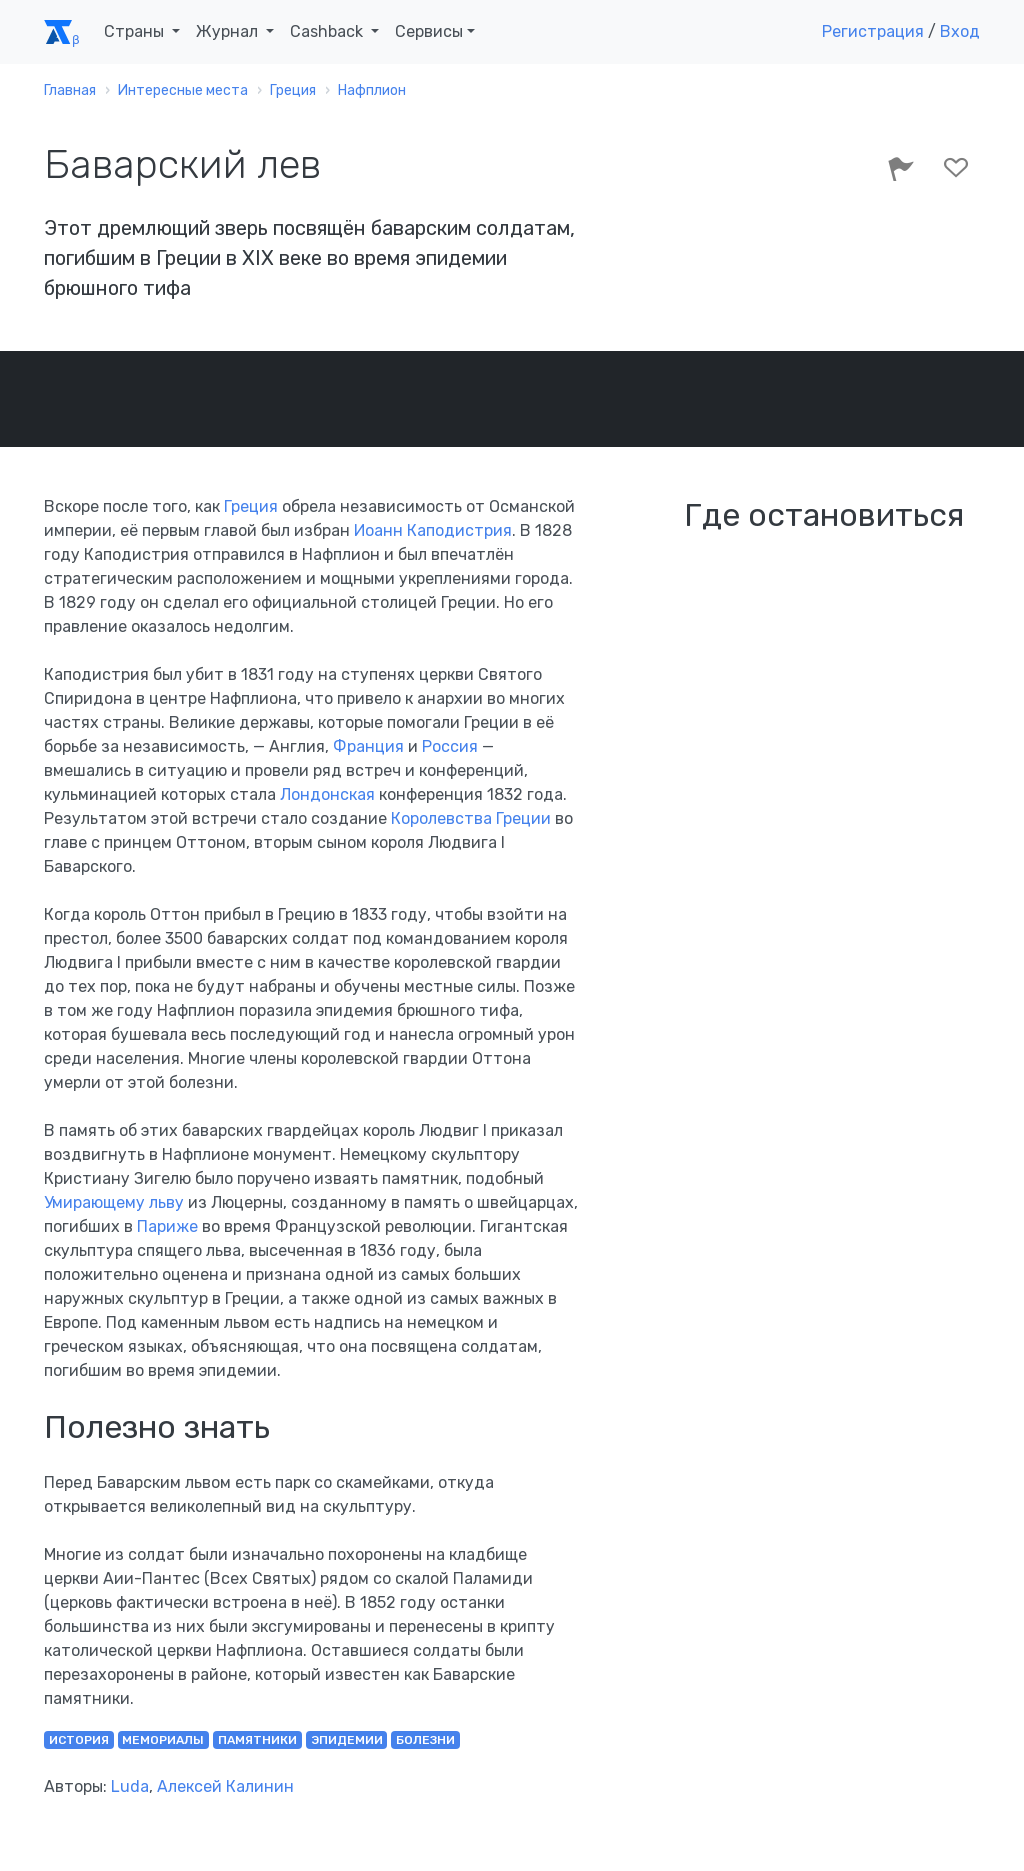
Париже (167, 1226)
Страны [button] (136, 31)
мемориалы (163, 1740)
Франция (368, 746)
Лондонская (327, 794)
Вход (960, 31)
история (79, 1740)
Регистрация (873, 31)
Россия (450, 746)
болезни (425, 1740)
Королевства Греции (471, 818)
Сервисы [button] (429, 31)
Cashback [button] (328, 31)
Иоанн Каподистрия (433, 530)
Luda (130, 1786)
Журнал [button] (229, 31)
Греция (251, 506)
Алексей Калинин (225, 1786)
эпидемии (347, 1740)
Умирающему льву (114, 1202)
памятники (257, 1740)
